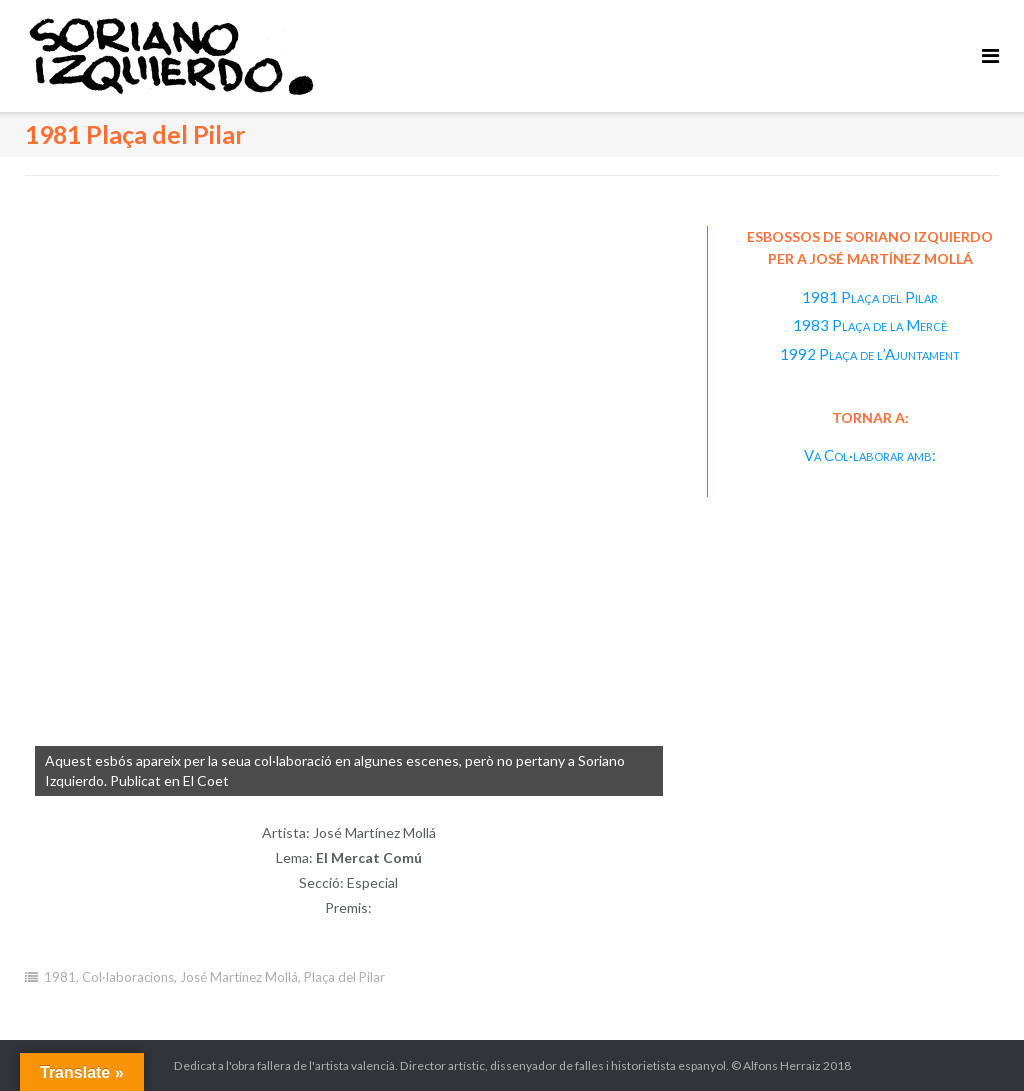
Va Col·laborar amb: (870, 455)
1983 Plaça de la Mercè (870, 325)
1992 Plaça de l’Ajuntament (870, 354)
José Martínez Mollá (239, 977)
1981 (60, 977)
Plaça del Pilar (344, 977)
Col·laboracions (128, 977)
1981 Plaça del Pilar (870, 297)
